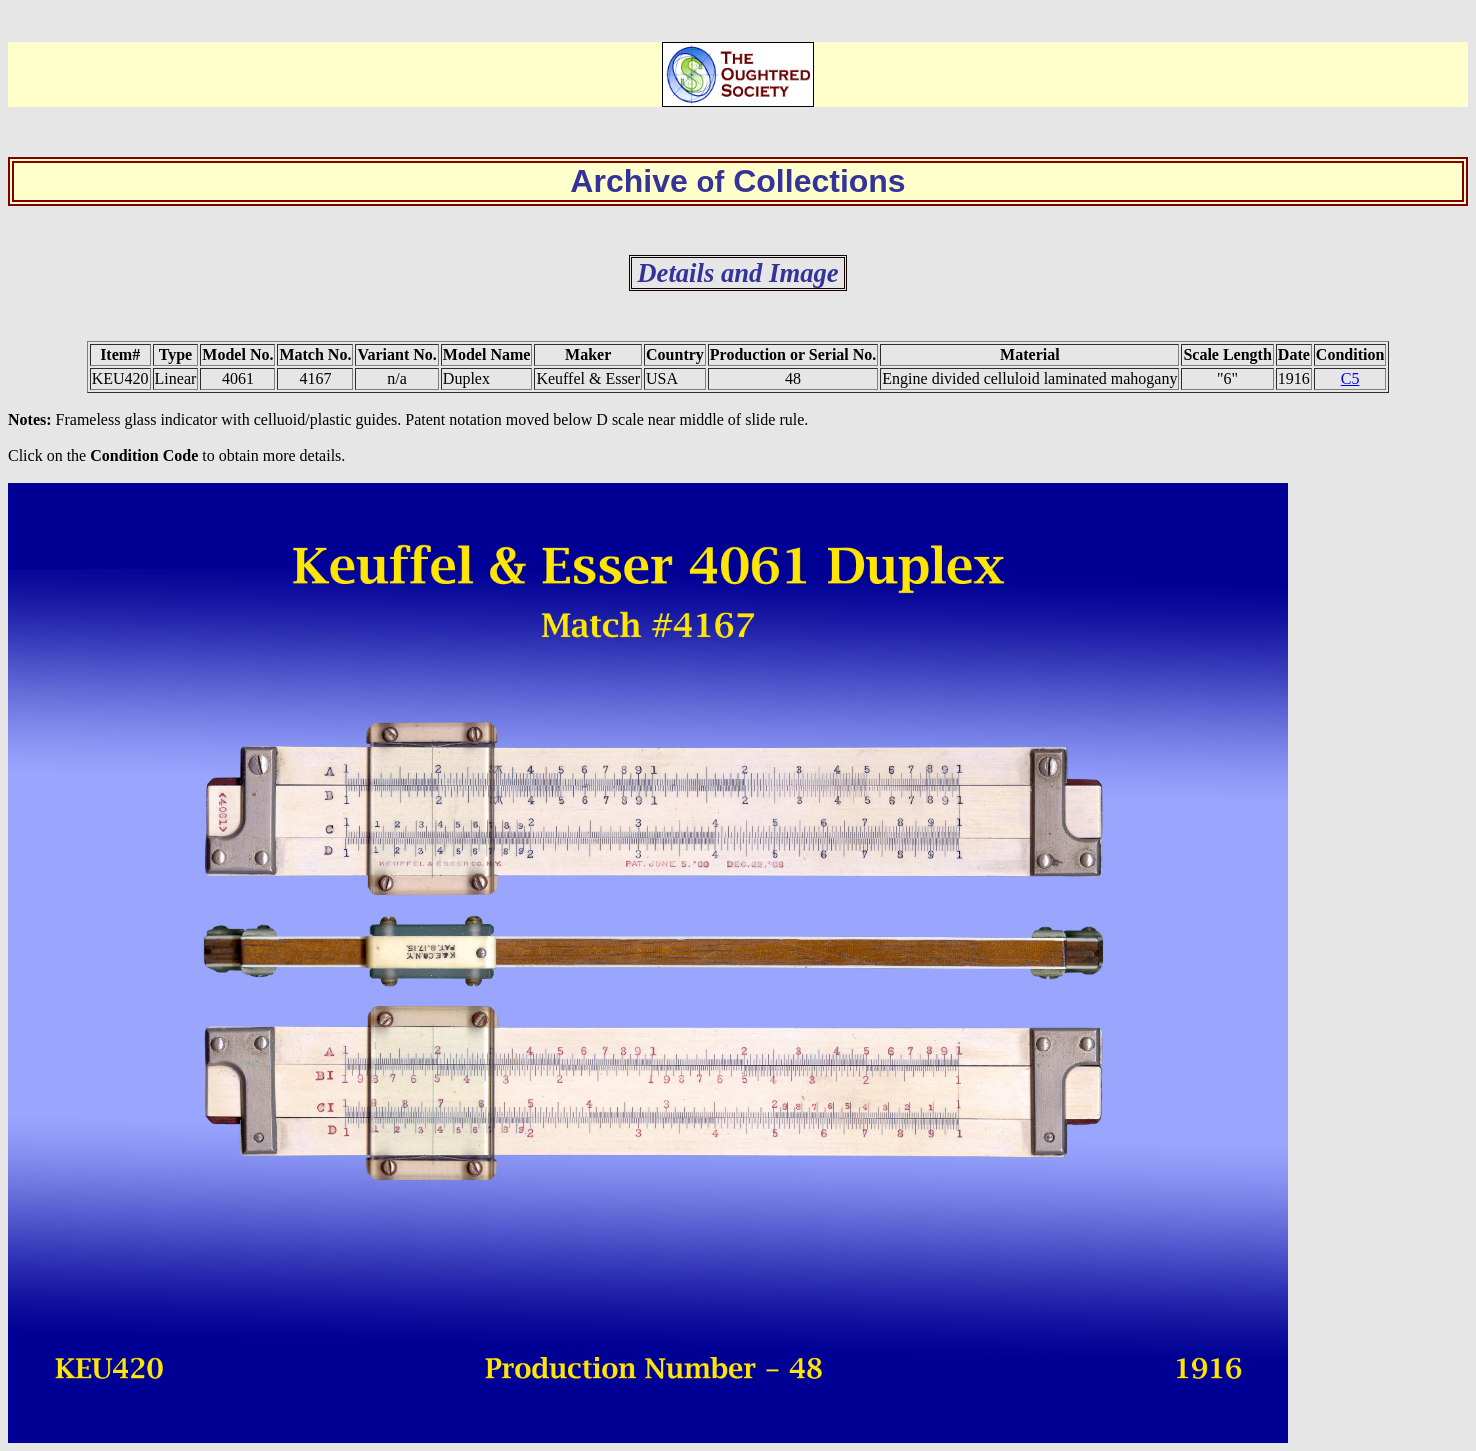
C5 (1350, 378)
